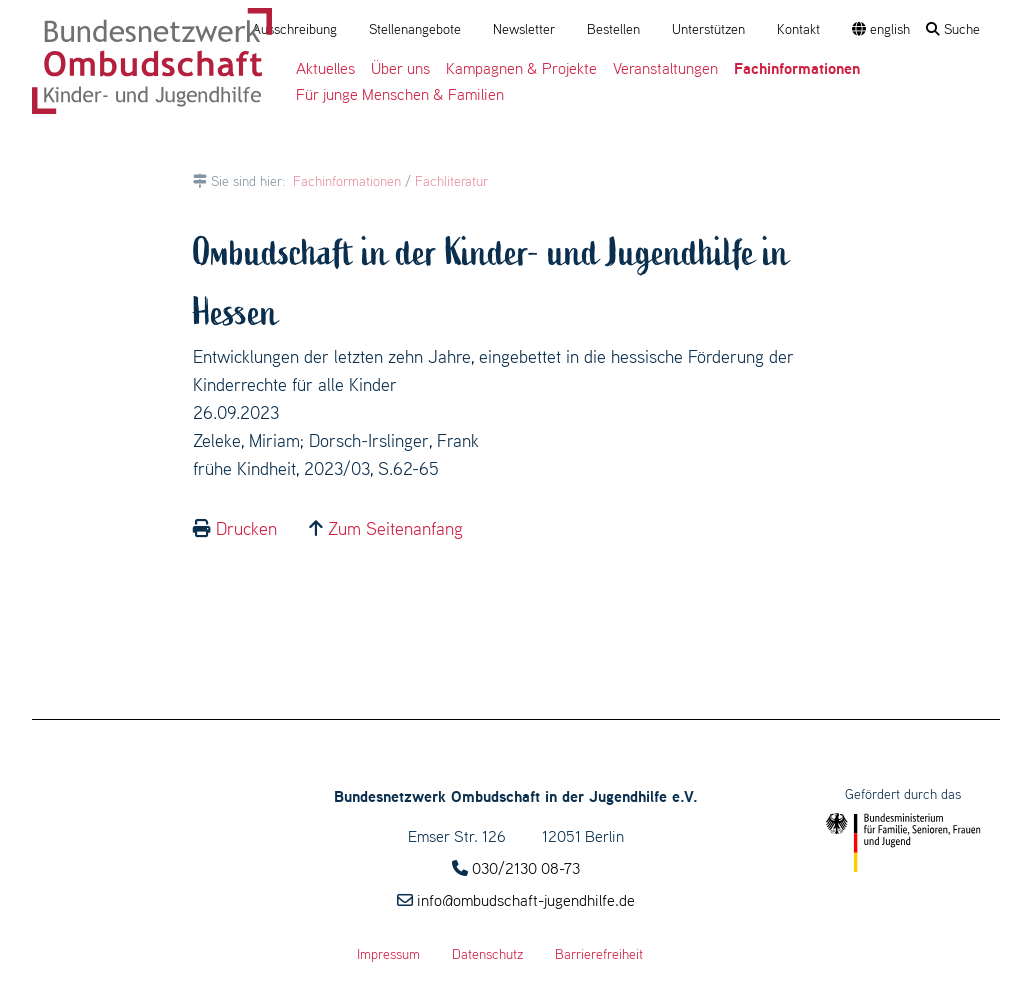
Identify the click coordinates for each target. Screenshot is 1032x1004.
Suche (953, 29)
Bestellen (613, 29)
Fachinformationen (347, 181)
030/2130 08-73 (526, 868)
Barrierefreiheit (599, 954)
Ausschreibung (294, 29)
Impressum (388, 954)
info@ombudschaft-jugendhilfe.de (526, 900)
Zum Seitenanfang (395, 528)
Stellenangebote (415, 29)
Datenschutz (487, 954)
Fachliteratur (451, 181)
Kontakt (798, 29)
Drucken (246, 528)
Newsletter (524, 29)
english (881, 29)
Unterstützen (708, 29)
